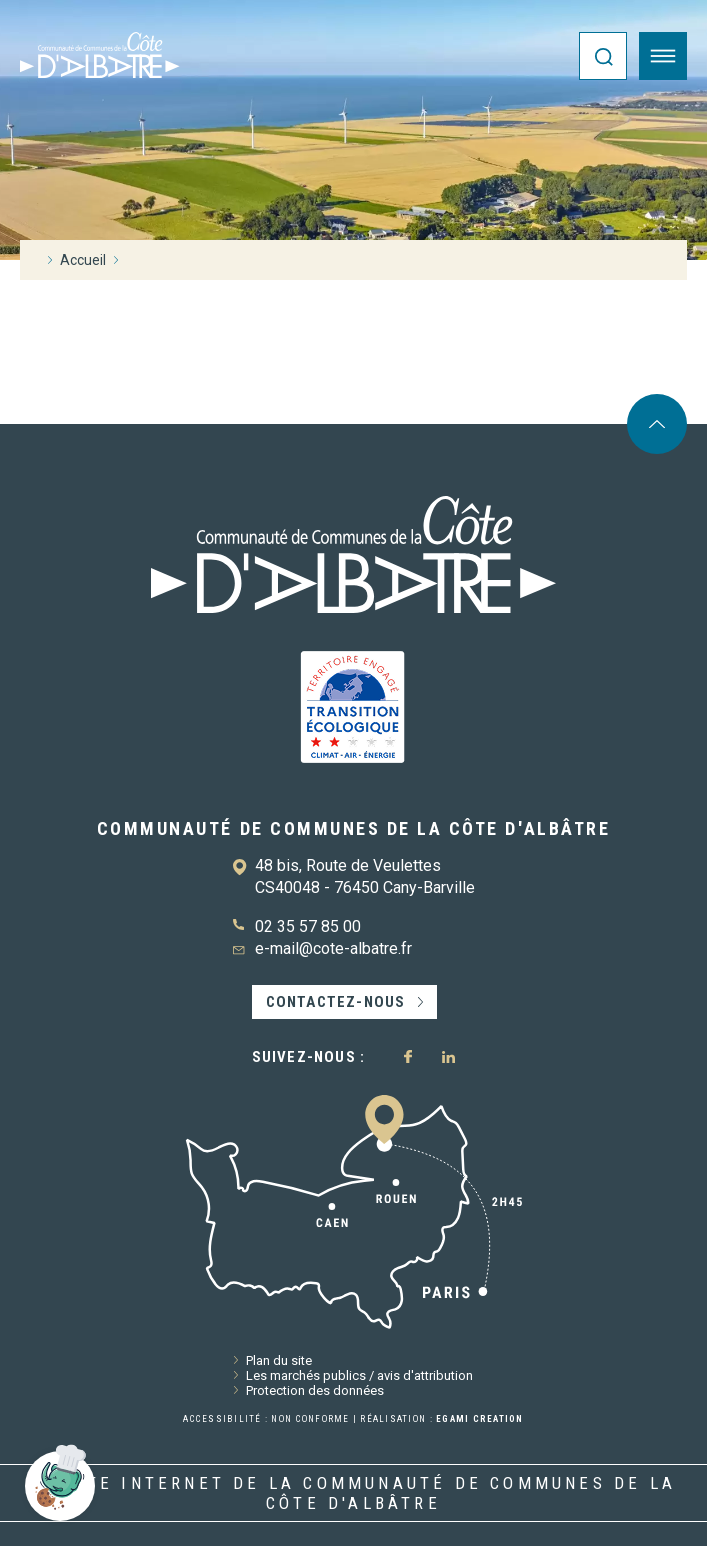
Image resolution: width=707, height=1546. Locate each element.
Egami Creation (480, 1419)
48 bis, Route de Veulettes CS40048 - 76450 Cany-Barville (365, 876)
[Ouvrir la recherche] (603, 56)
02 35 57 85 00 (308, 926)
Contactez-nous (336, 1002)
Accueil (83, 260)
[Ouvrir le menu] (663, 56)
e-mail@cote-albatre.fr (333, 948)
